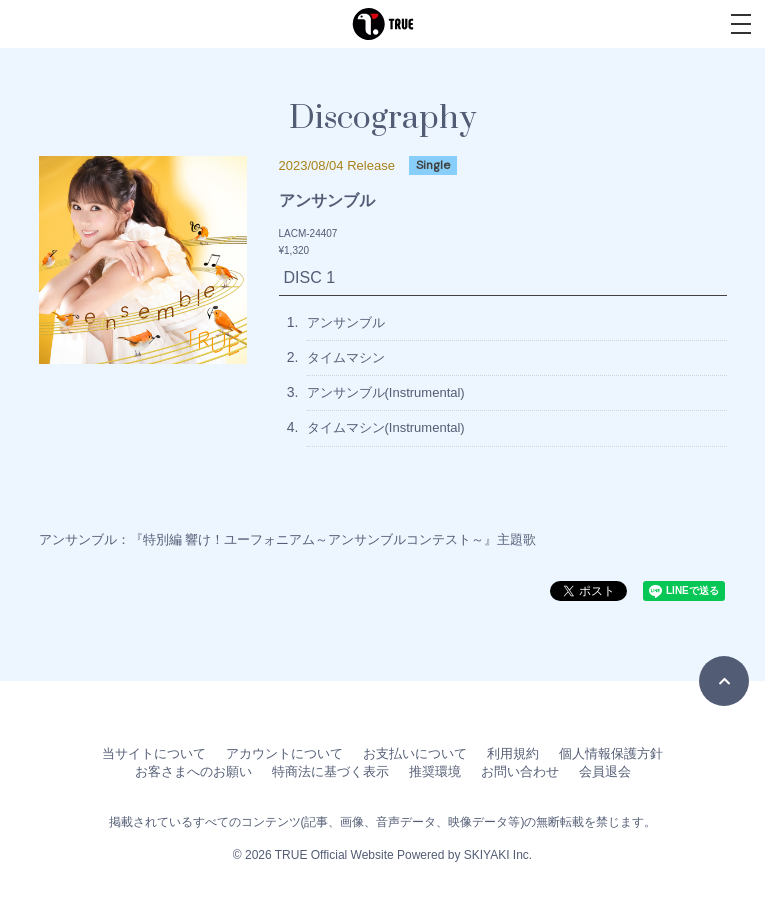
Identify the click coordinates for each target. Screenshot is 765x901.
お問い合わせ (520, 771)
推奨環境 (435, 771)
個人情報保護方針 (611, 753)
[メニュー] (741, 24)
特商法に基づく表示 (330, 771)
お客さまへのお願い (193, 771)
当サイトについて (154, 753)
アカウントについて (284, 753)
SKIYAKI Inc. (498, 855)
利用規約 (513, 753)
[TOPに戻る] (724, 681)
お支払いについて (415, 753)
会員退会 (605, 771)
